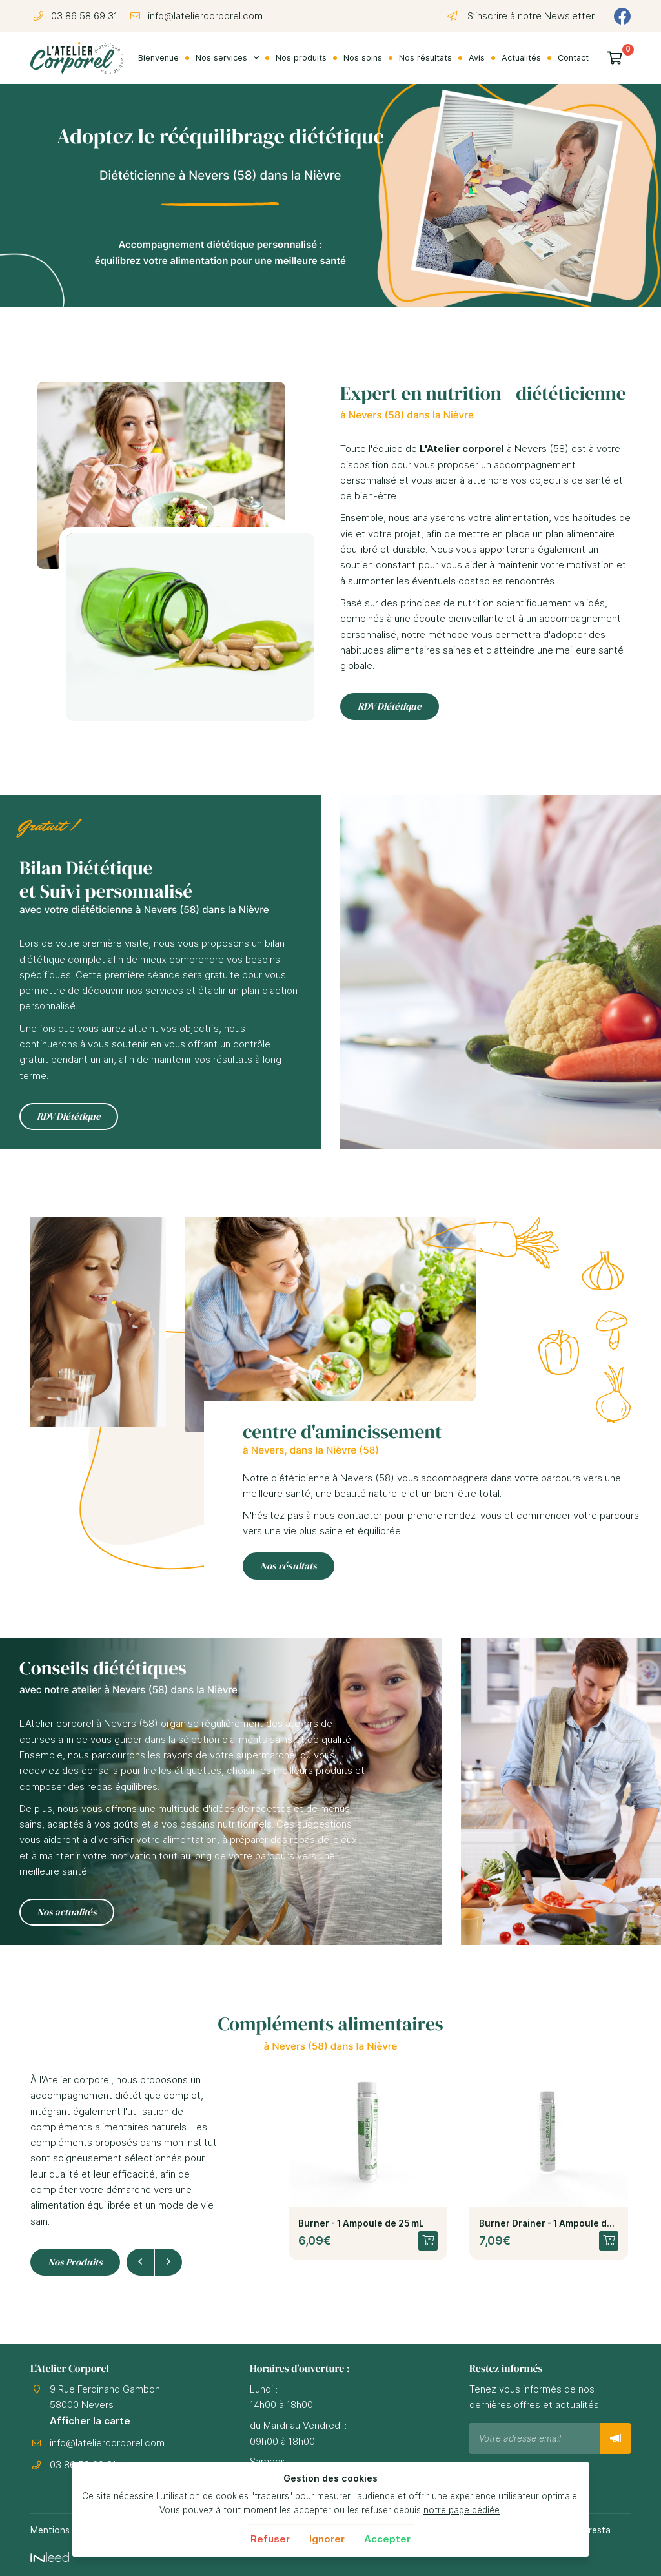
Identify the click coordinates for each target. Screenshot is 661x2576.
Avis (477, 58)
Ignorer (327, 2539)
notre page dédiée (461, 2510)
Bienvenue (158, 58)
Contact (573, 58)
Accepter (387, 2539)
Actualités (521, 58)
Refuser (270, 2539)
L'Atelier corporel (462, 448)
